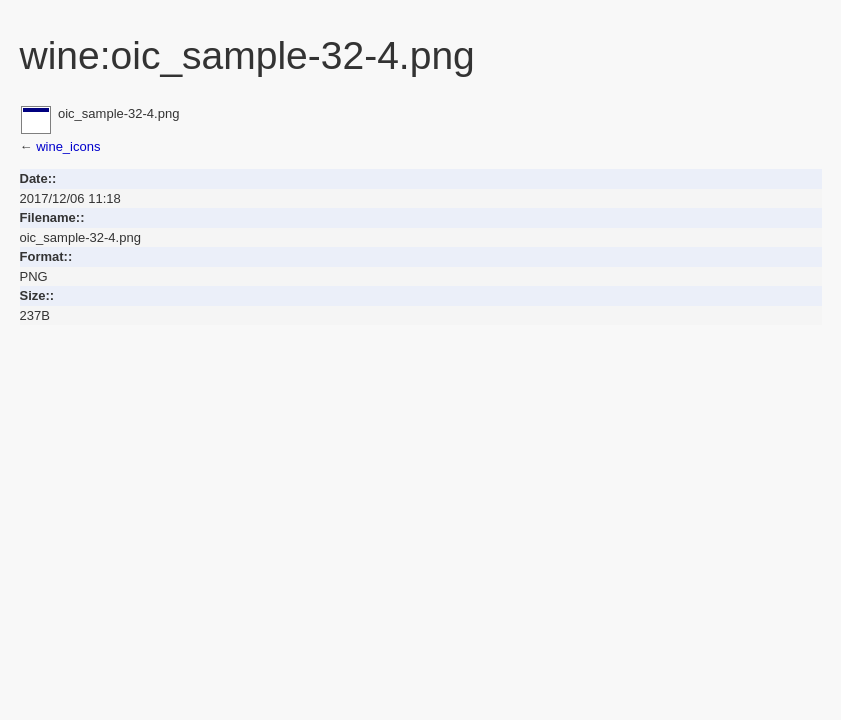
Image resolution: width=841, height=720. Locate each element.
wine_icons (68, 146)
